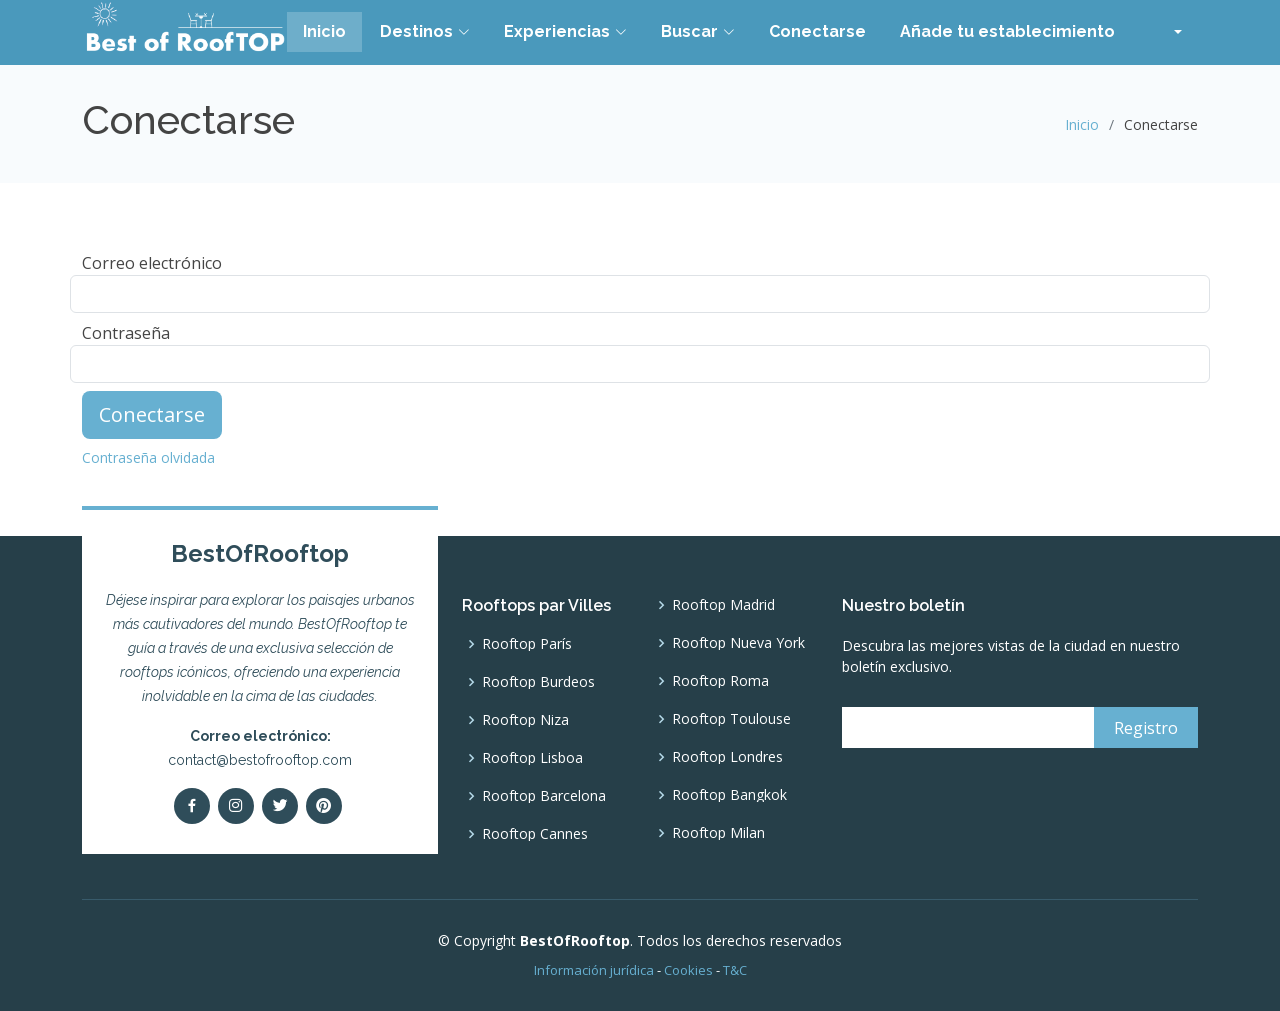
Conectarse (817, 31)
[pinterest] (324, 806)
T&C (735, 970)
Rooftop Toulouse (731, 719)
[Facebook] (192, 806)
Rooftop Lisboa (532, 758)
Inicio (324, 31)
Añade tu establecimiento (1007, 31)
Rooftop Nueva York (738, 643)
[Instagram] (236, 806)
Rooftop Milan (718, 833)
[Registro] (1146, 727)
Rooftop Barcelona (544, 796)
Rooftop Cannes (535, 834)
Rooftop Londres (727, 757)
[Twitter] (280, 806)
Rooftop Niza (525, 720)
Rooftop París (527, 644)
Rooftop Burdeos (538, 682)
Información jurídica (594, 970)
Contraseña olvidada (148, 457)
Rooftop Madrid (723, 605)
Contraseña (126, 333)
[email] (965, 727)
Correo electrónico (152, 263)
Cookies (688, 970)
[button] (1165, 32)
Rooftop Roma (720, 681)
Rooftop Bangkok (729, 795)
